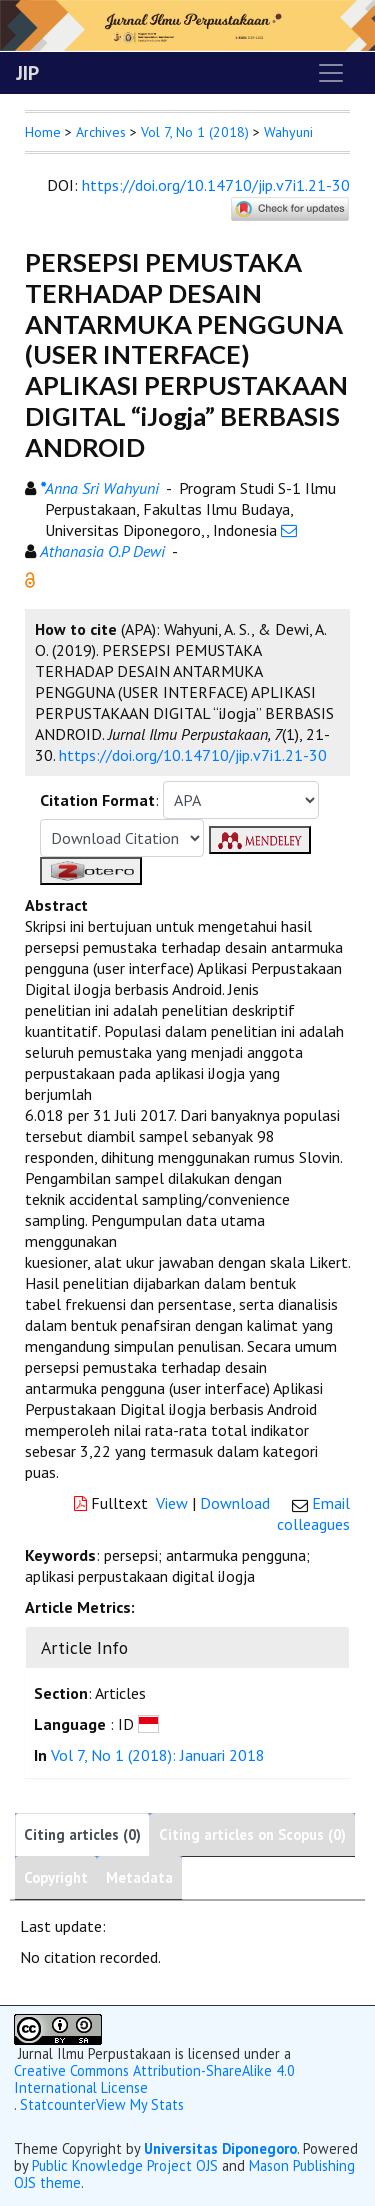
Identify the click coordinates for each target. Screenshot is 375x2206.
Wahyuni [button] (288, 132)
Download (235, 1503)
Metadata (139, 1877)
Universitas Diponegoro (220, 2148)
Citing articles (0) (82, 1834)
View (172, 1503)
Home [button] (43, 132)
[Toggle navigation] (331, 73)
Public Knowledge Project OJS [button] (125, 2165)
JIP (27, 73)
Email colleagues (313, 1513)
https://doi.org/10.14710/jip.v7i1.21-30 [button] (193, 755)
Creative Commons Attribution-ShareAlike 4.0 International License (154, 2079)
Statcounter (58, 2104)
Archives (101, 132)
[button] (30, 578)
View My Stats (140, 2104)
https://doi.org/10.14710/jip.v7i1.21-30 (216, 185)
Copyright (56, 1877)
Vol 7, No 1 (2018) (195, 132)
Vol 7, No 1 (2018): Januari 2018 (158, 1755)
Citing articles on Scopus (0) (252, 1834)
